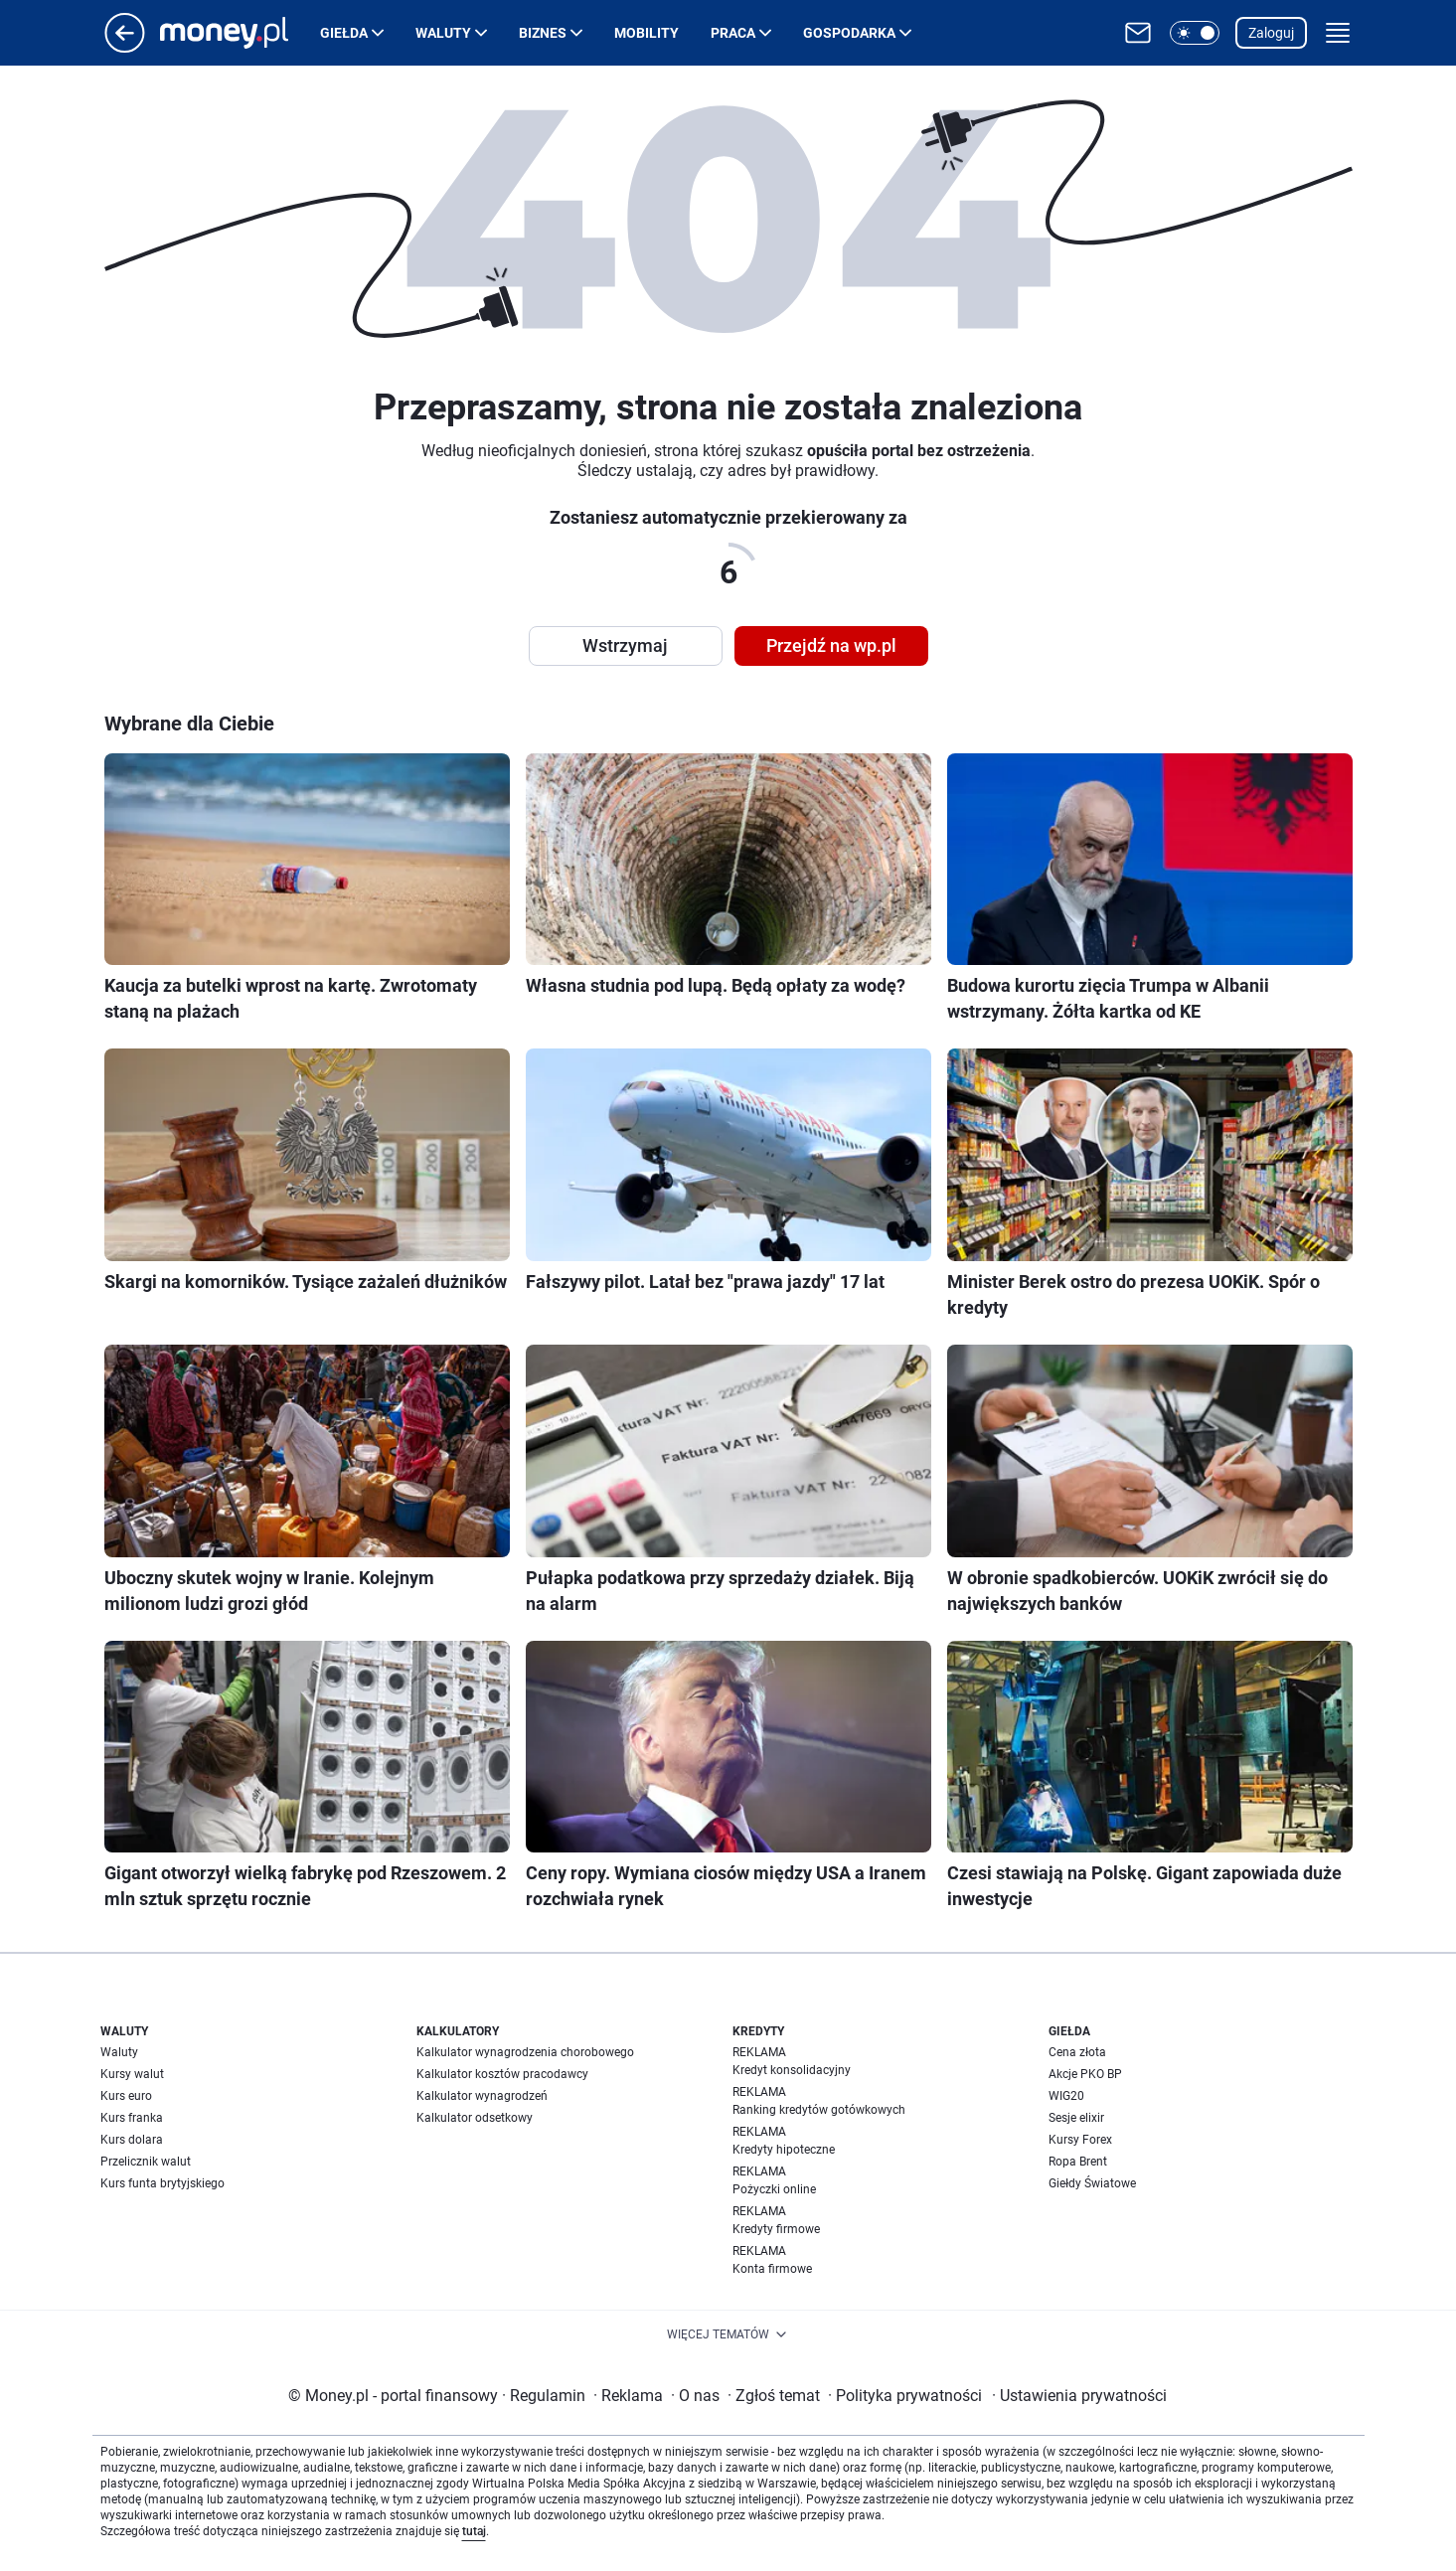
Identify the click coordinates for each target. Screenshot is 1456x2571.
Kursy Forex (1080, 2140)
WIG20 (1066, 2096)
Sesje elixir (1076, 2118)
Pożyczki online (774, 2189)
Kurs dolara (131, 2140)
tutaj (474, 2531)
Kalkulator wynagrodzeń (482, 2096)
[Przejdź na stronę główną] (124, 47)
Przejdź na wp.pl (831, 645)
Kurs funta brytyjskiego (162, 2183)
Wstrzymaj (625, 645)
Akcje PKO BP (1085, 2074)
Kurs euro (126, 2096)
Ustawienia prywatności (1079, 2395)
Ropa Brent (1078, 2162)
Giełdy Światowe (1092, 2183)
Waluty (443, 33)
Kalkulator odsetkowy (474, 2118)
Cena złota (1077, 2052)
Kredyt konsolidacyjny (791, 2070)
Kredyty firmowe (776, 2229)
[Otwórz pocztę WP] (1138, 33)
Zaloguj (1271, 33)
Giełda (344, 33)
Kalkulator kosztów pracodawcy (502, 2074)
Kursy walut (132, 2074)
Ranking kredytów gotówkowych (818, 2110)
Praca (733, 33)
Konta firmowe (772, 2269)
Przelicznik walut (145, 2162)
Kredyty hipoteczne (783, 2150)
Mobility (646, 33)
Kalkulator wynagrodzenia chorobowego (525, 2052)
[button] (1194, 33)
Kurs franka (131, 2118)
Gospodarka (849, 33)
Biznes (542, 33)
